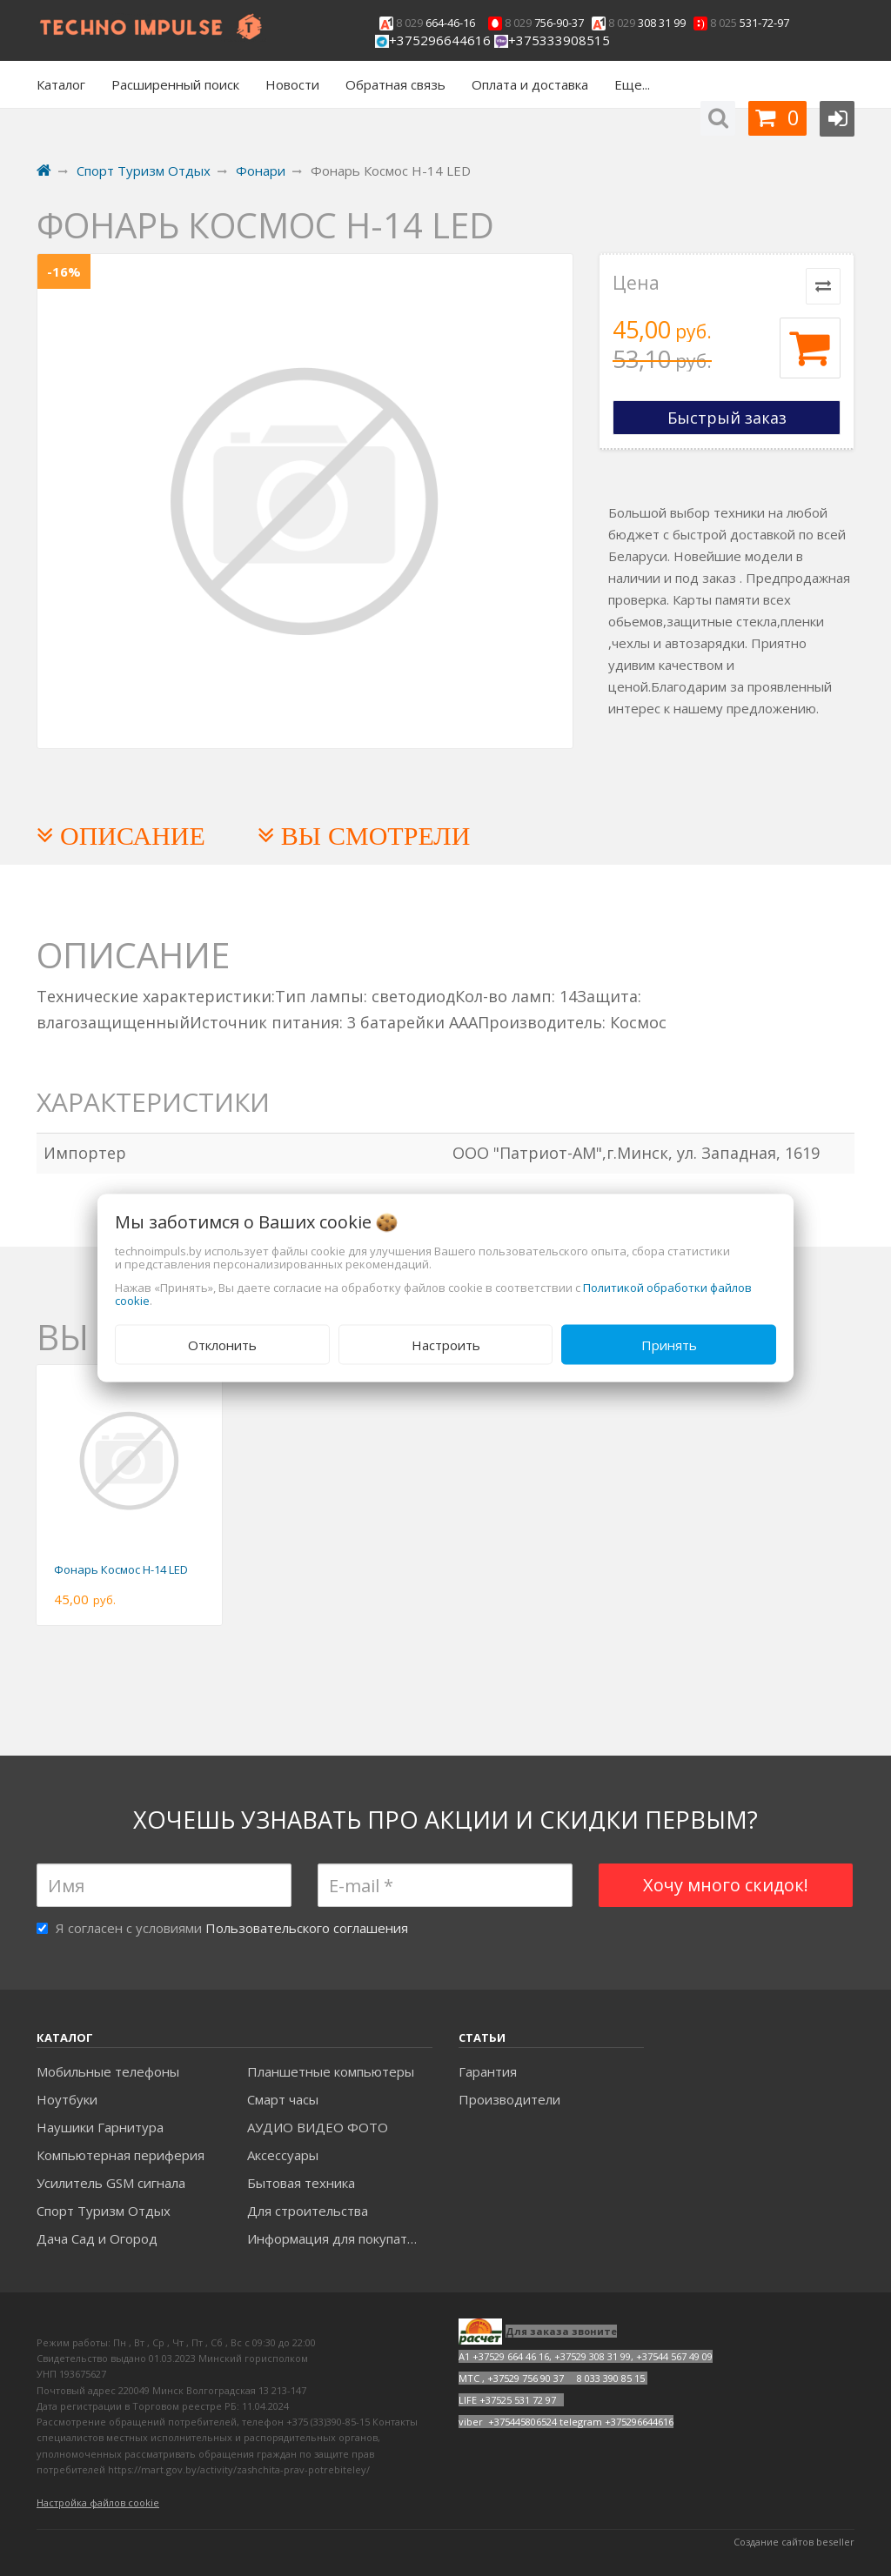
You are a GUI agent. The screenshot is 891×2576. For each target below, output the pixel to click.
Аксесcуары (282, 2155)
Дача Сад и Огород (97, 2238)
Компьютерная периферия (120, 2155)
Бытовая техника (301, 2182)
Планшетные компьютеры (330, 2071)
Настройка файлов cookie (98, 2502)
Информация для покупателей (339, 2238)
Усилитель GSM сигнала (111, 2182)
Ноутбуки (67, 2099)
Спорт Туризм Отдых (104, 2210)
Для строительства (307, 2210)
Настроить (446, 1344)
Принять (669, 1344)
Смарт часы (282, 2099)
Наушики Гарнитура (100, 2127)
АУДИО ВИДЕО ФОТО (317, 2127)
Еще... (632, 84)
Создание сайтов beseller (794, 2541)
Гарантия (488, 2071)
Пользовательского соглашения (306, 1928)
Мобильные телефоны (108, 2071)
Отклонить (222, 1344)
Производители (509, 2099)
